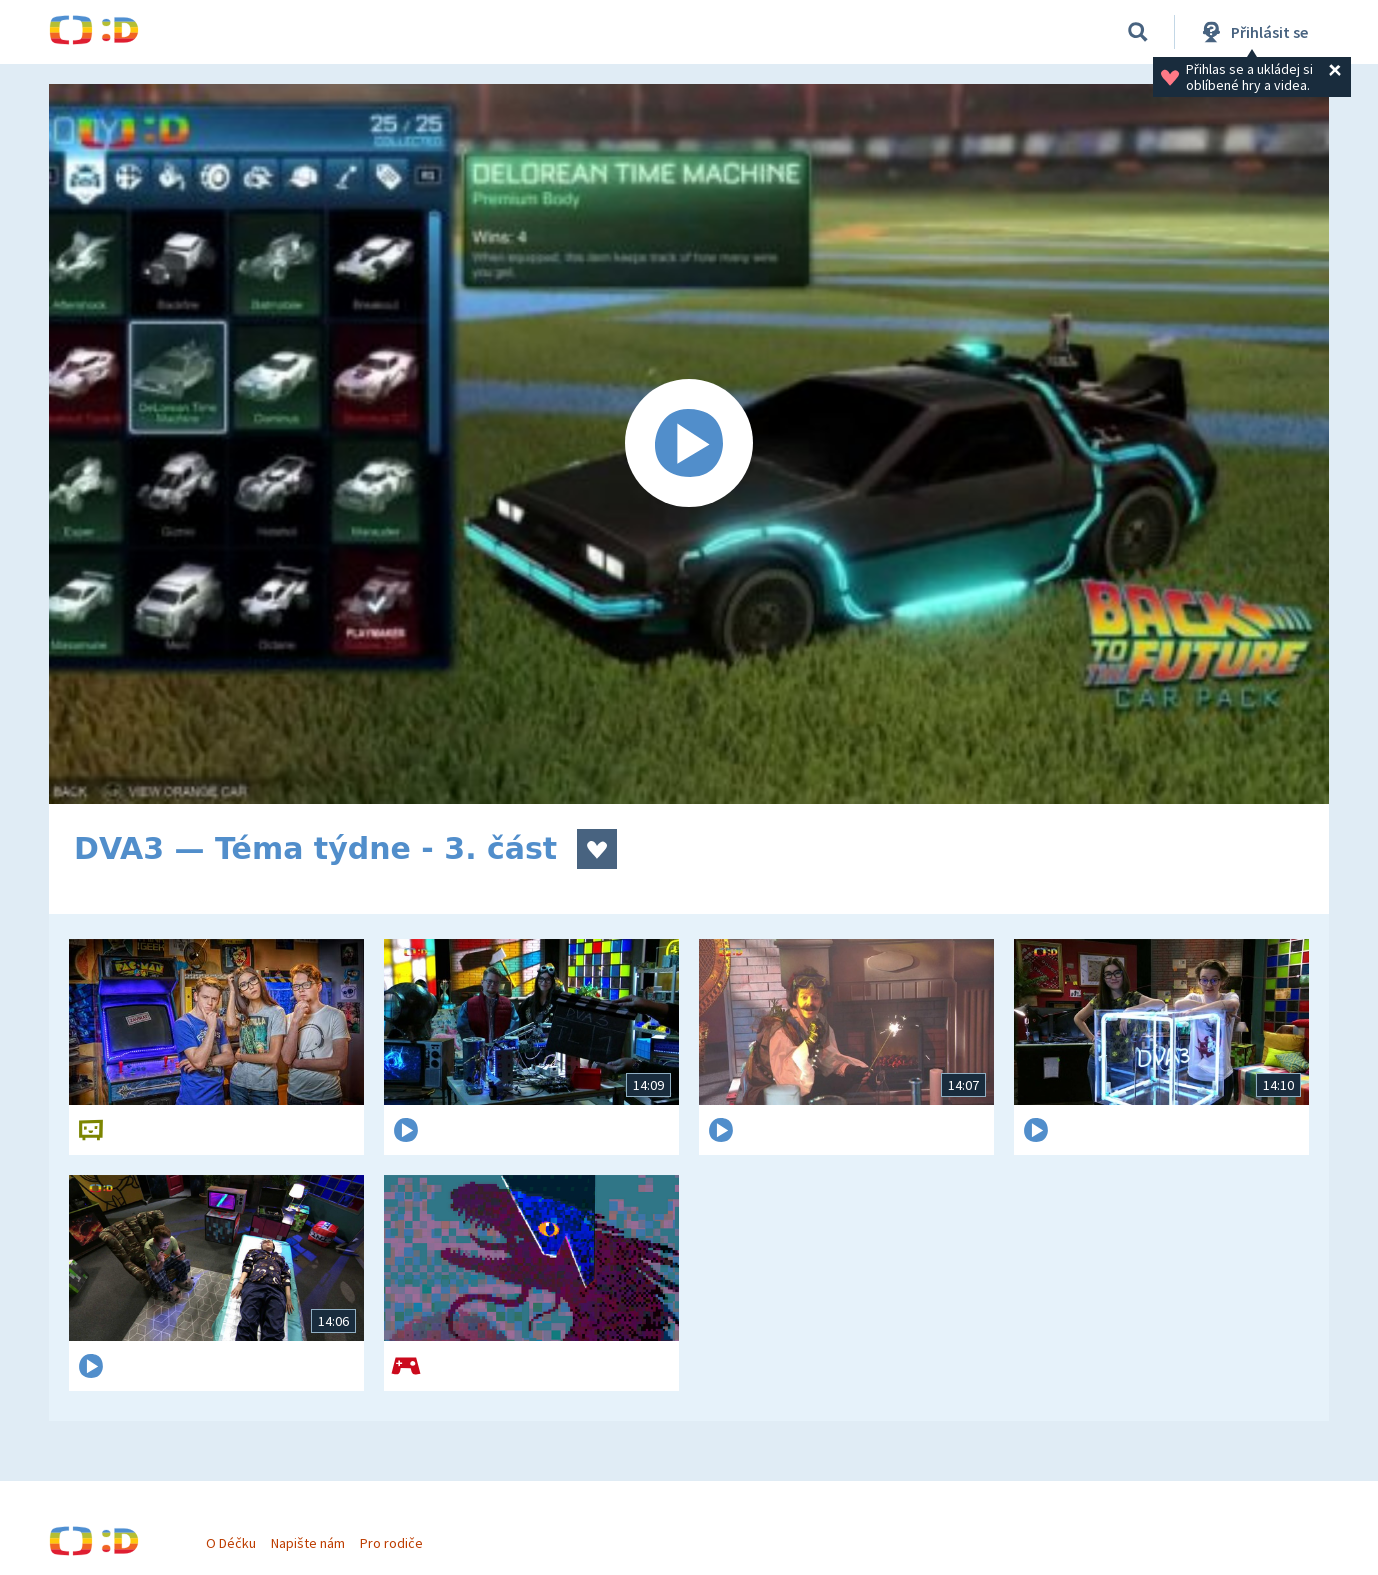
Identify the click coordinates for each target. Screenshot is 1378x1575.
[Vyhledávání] (1138, 32)
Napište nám (318, 1533)
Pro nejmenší (927, 32)
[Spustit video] (689, 444)
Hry (298, 32)
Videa (385, 32)
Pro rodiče (402, 1533)
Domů (210, 32)
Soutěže (595, 32)
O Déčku (241, 1533)
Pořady (485, 32)
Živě (694, 32)
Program (795, 32)
